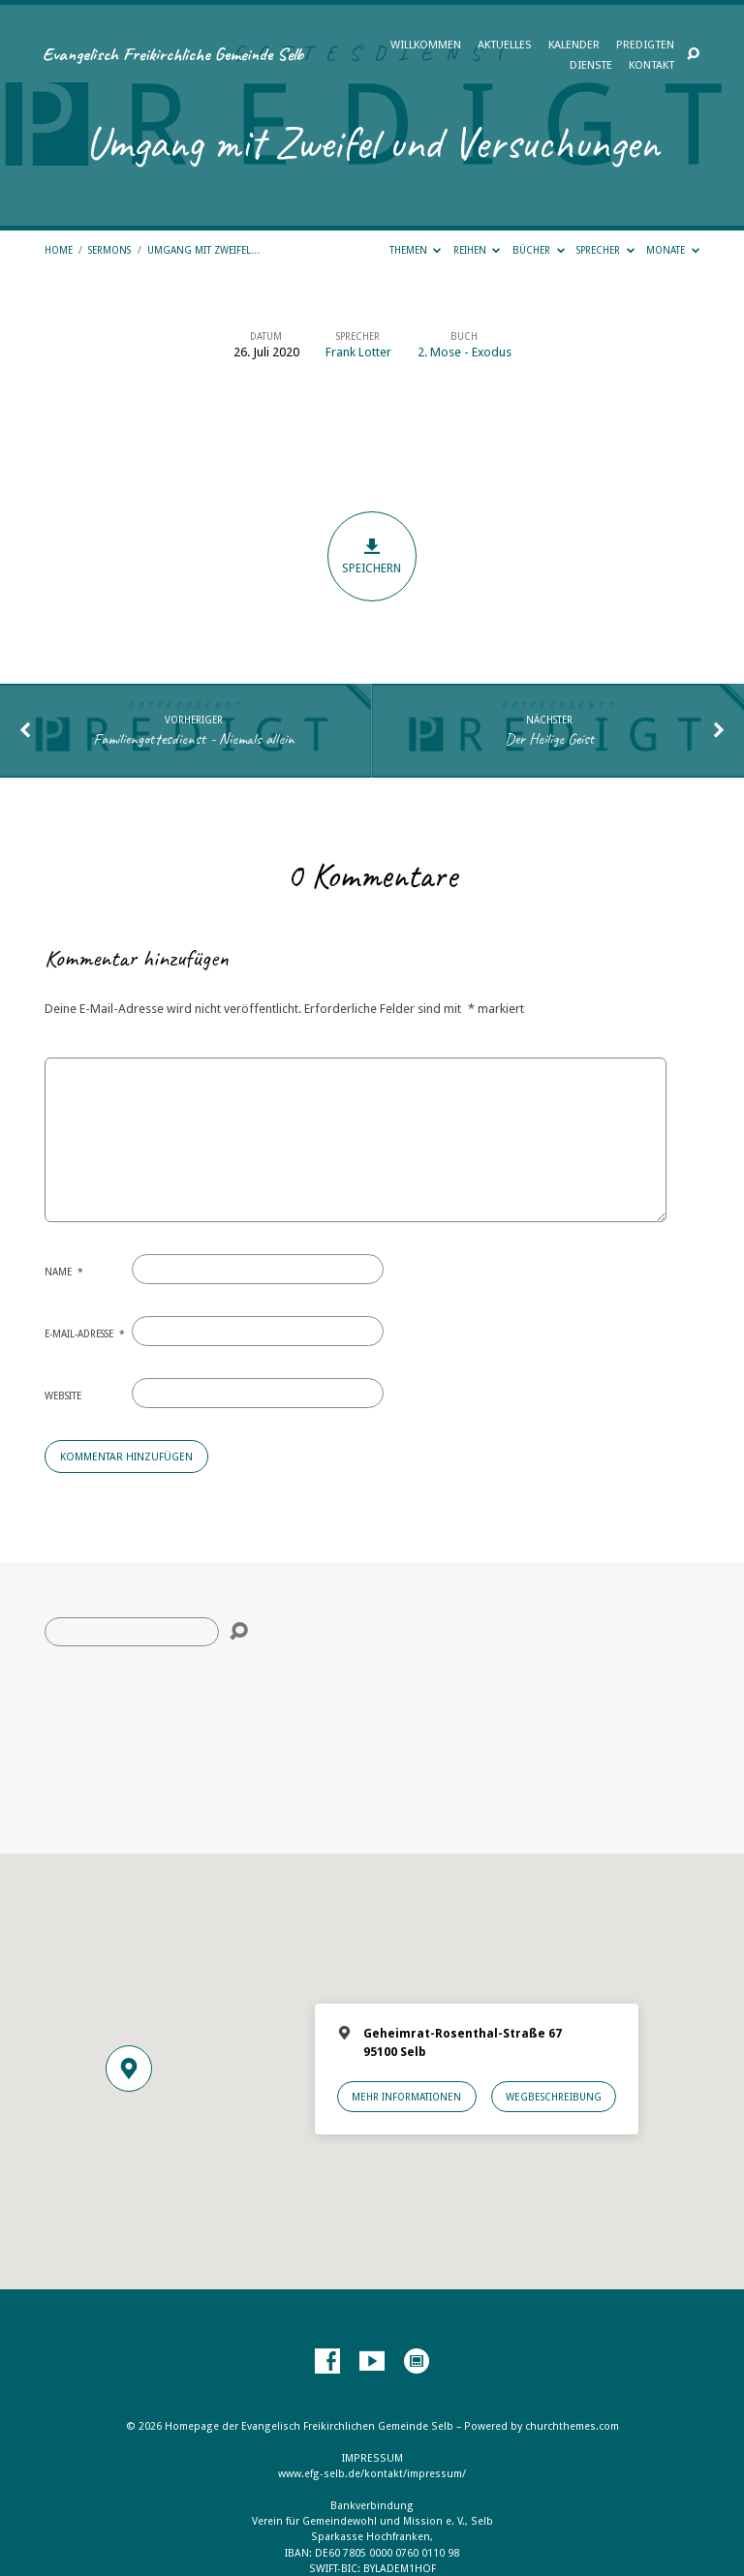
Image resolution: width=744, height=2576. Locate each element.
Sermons (109, 250)
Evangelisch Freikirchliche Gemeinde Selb (173, 54)
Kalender (574, 45)
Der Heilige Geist (550, 738)
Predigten (645, 45)
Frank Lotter (358, 352)
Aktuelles (504, 45)
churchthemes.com (572, 2426)
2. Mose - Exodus (465, 352)
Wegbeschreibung (554, 2096)
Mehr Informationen (406, 2096)
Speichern (372, 556)
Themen (415, 250)
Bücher (538, 250)
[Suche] (132, 1631)
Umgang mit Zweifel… (204, 250)
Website (63, 1395)
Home (59, 250)
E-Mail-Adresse (85, 1333)
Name (64, 1271)
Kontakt (651, 66)
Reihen (477, 250)
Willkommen (425, 45)
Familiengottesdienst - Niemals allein (193, 738)
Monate (672, 250)
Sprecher (605, 250)
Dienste (591, 66)
